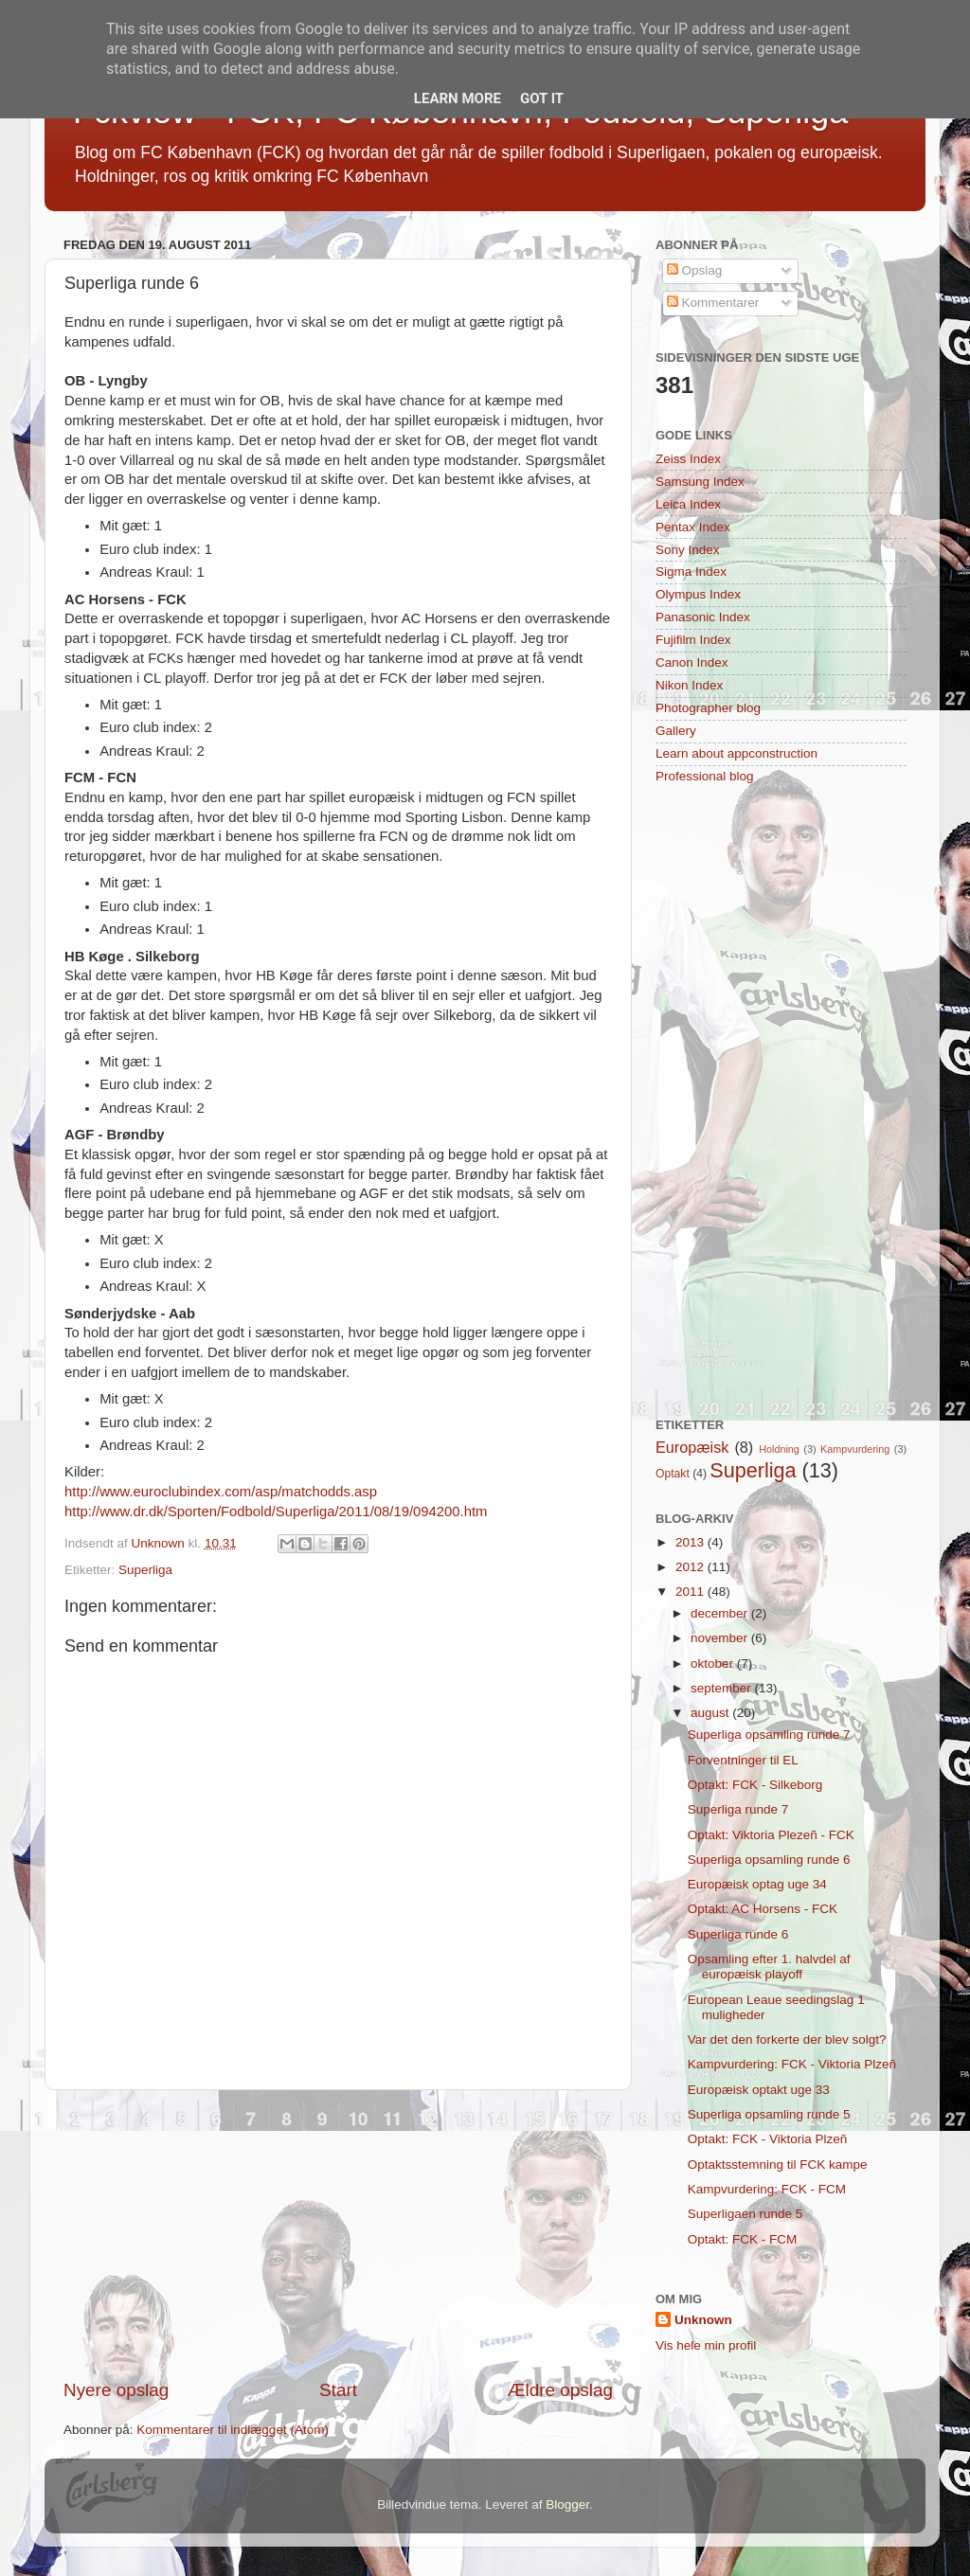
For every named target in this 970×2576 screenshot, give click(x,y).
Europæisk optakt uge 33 (759, 2090)
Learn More (457, 98)
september (723, 1688)
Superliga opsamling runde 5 (769, 2114)
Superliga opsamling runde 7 (769, 1734)
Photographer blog (708, 708)
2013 (691, 1542)
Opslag (695, 270)
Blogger (567, 2504)
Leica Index (688, 504)
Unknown (703, 2320)
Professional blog (705, 776)
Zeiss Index (688, 459)
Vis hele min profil (706, 2345)
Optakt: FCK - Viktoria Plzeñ (768, 2139)
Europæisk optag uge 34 (757, 1884)
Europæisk (692, 1447)
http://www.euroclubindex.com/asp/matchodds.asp (220, 1491)
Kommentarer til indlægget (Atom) (232, 2430)
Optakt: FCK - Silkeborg (755, 1785)
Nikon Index (689, 685)
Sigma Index (691, 571)
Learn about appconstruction (736, 753)
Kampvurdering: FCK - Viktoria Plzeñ (792, 2064)
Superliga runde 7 (738, 1809)
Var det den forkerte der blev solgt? (787, 2039)
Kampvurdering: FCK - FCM (767, 2189)
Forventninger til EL (743, 1760)
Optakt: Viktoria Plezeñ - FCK (771, 1835)
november (721, 1638)
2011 (691, 1591)
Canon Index (692, 662)
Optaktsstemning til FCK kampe (778, 2164)
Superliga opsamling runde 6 (769, 1859)
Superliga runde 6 (738, 1934)
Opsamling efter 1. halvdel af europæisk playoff (769, 1966)
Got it (542, 98)
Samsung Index (700, 481)
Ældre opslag (560, 2390)
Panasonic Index (703, 617)
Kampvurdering (854, 1449)
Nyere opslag (116, 2390)
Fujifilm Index (693, 640)
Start (338, 2390)
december (721, 1613)
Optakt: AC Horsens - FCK (762, 1909)
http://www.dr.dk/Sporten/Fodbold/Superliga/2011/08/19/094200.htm (275, 1511)
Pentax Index (693, 527)
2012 (691, 1567)
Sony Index (688, 550)
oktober (714, 1663)
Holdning (779, 1449)
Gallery (676, 731)
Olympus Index (698, 594)
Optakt (673, 1473)
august (711, 1713)
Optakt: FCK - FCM (743, 2239)
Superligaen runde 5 (745, 2214)
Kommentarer (713, 302)
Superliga (145, 1570)
